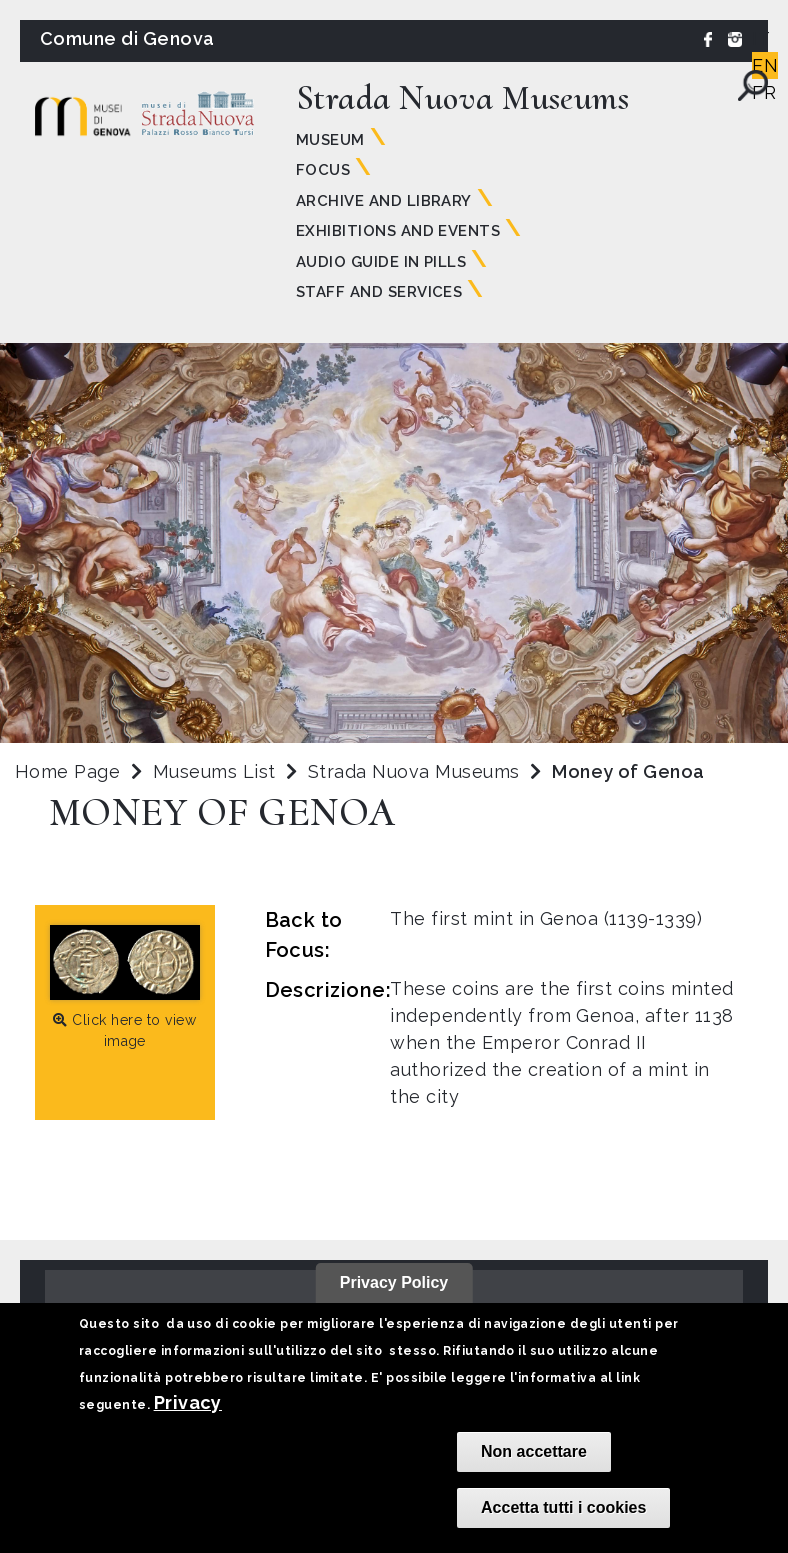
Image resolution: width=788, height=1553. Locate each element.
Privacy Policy (394, 1282)
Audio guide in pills (381, 262)
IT (761, 38)
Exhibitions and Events (398, 231)
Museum (330, 140)
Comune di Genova (127, 38)
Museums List (214, 771)
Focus (323, 170)
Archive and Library (384, 201)
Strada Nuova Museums (416, 771)
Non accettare (534, 1451)
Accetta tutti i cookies (563, 1507)
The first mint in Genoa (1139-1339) (546, 918)
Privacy (188, 1402)
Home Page (67, 771)
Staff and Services (379, 292)
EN (765, 65)
